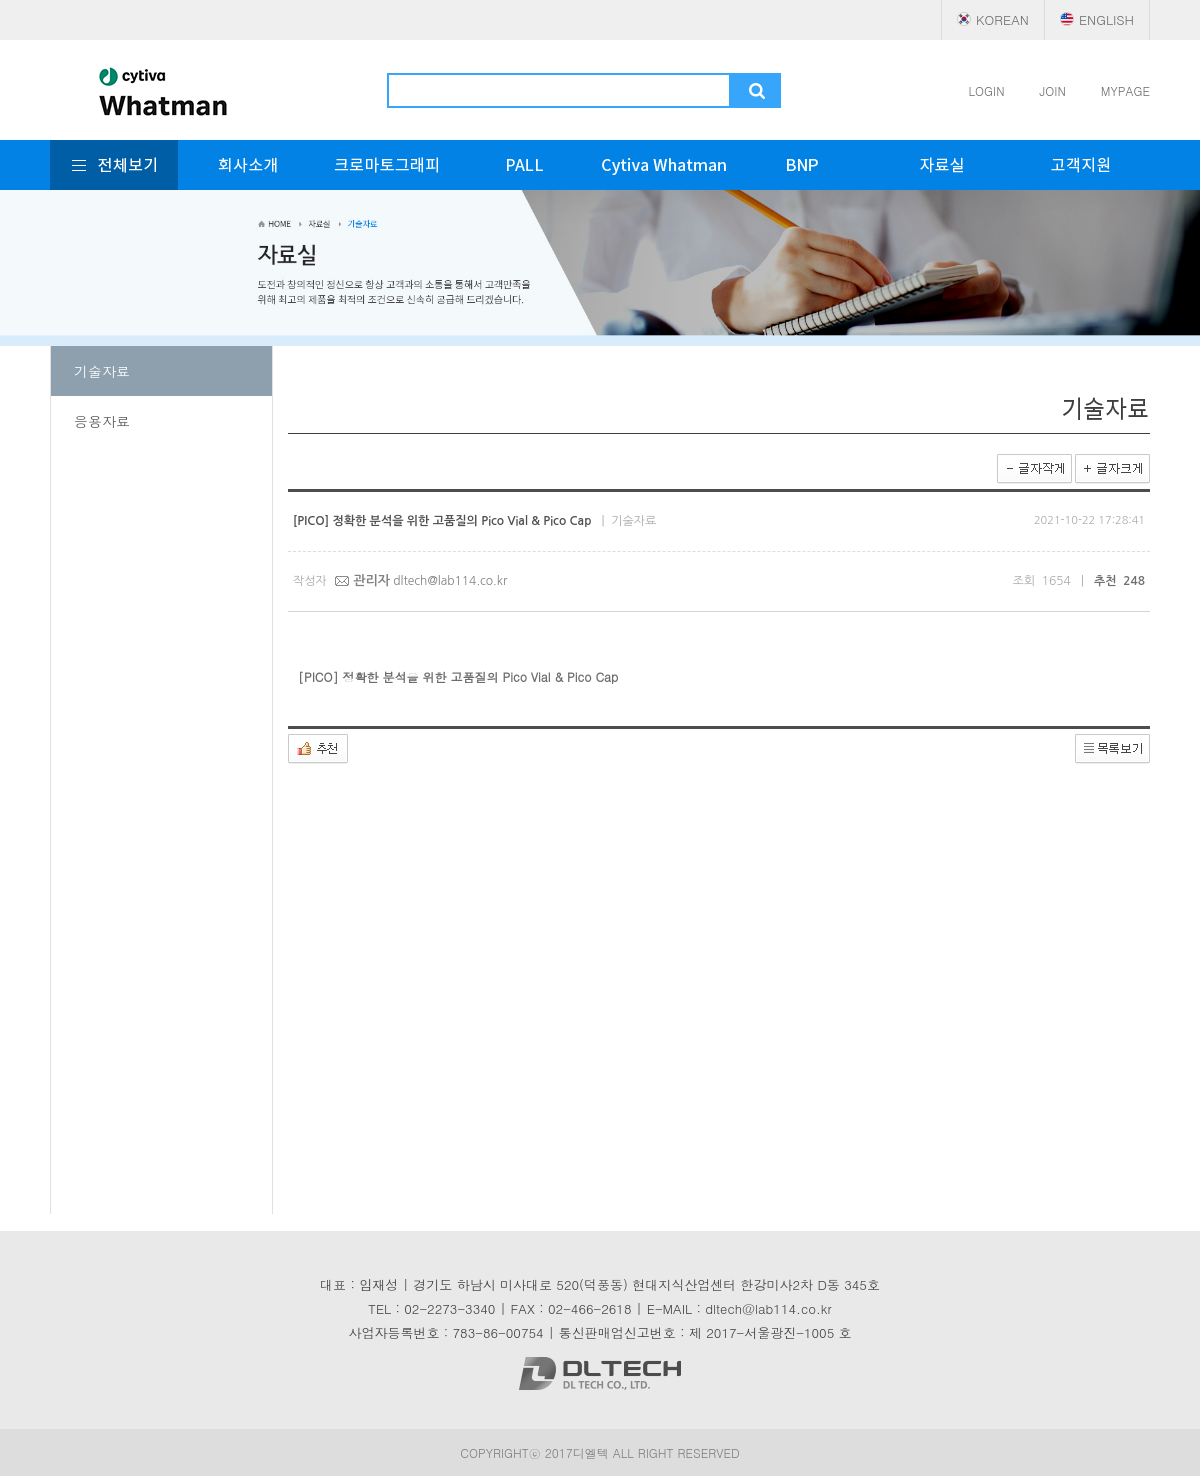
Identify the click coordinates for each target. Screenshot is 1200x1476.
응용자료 (102, 421)
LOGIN (987, 90)
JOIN (1053, 90)
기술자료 (102, 371)
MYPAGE (1125, 90)
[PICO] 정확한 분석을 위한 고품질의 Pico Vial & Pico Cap (462, 676)
